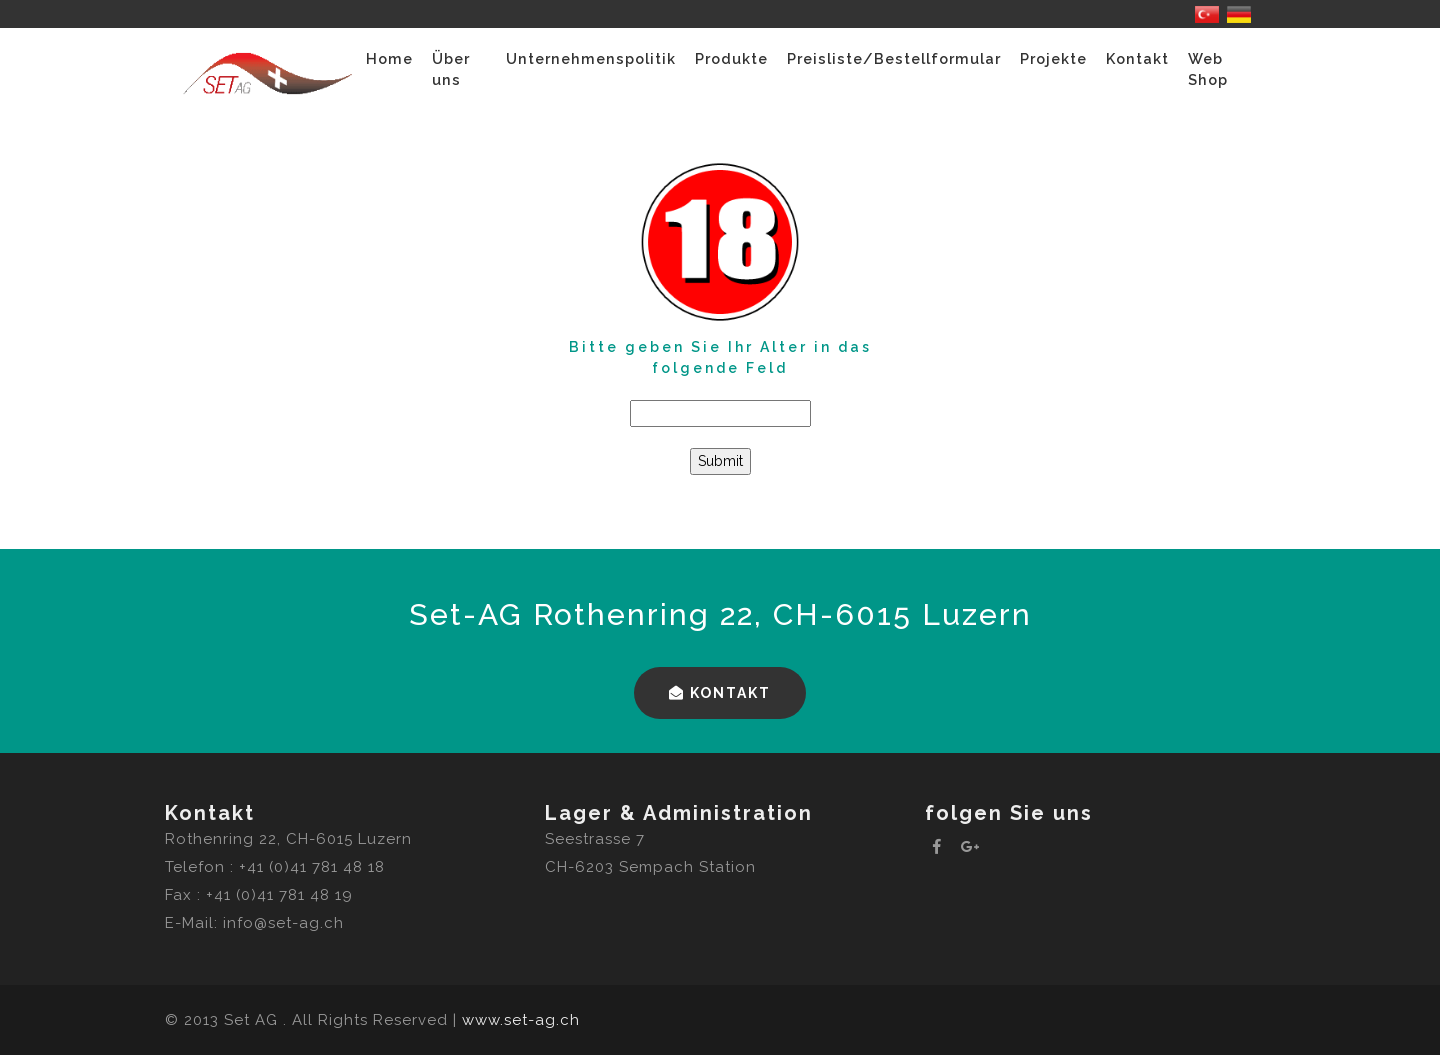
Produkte (731, 58)
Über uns (451, 69)
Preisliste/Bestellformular (894, 58)
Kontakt (1137, 58)
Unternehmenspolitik (591, 58)
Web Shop (1208, 69)
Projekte (1053, 58)
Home (389, 58)
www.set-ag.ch (521, 1020)
